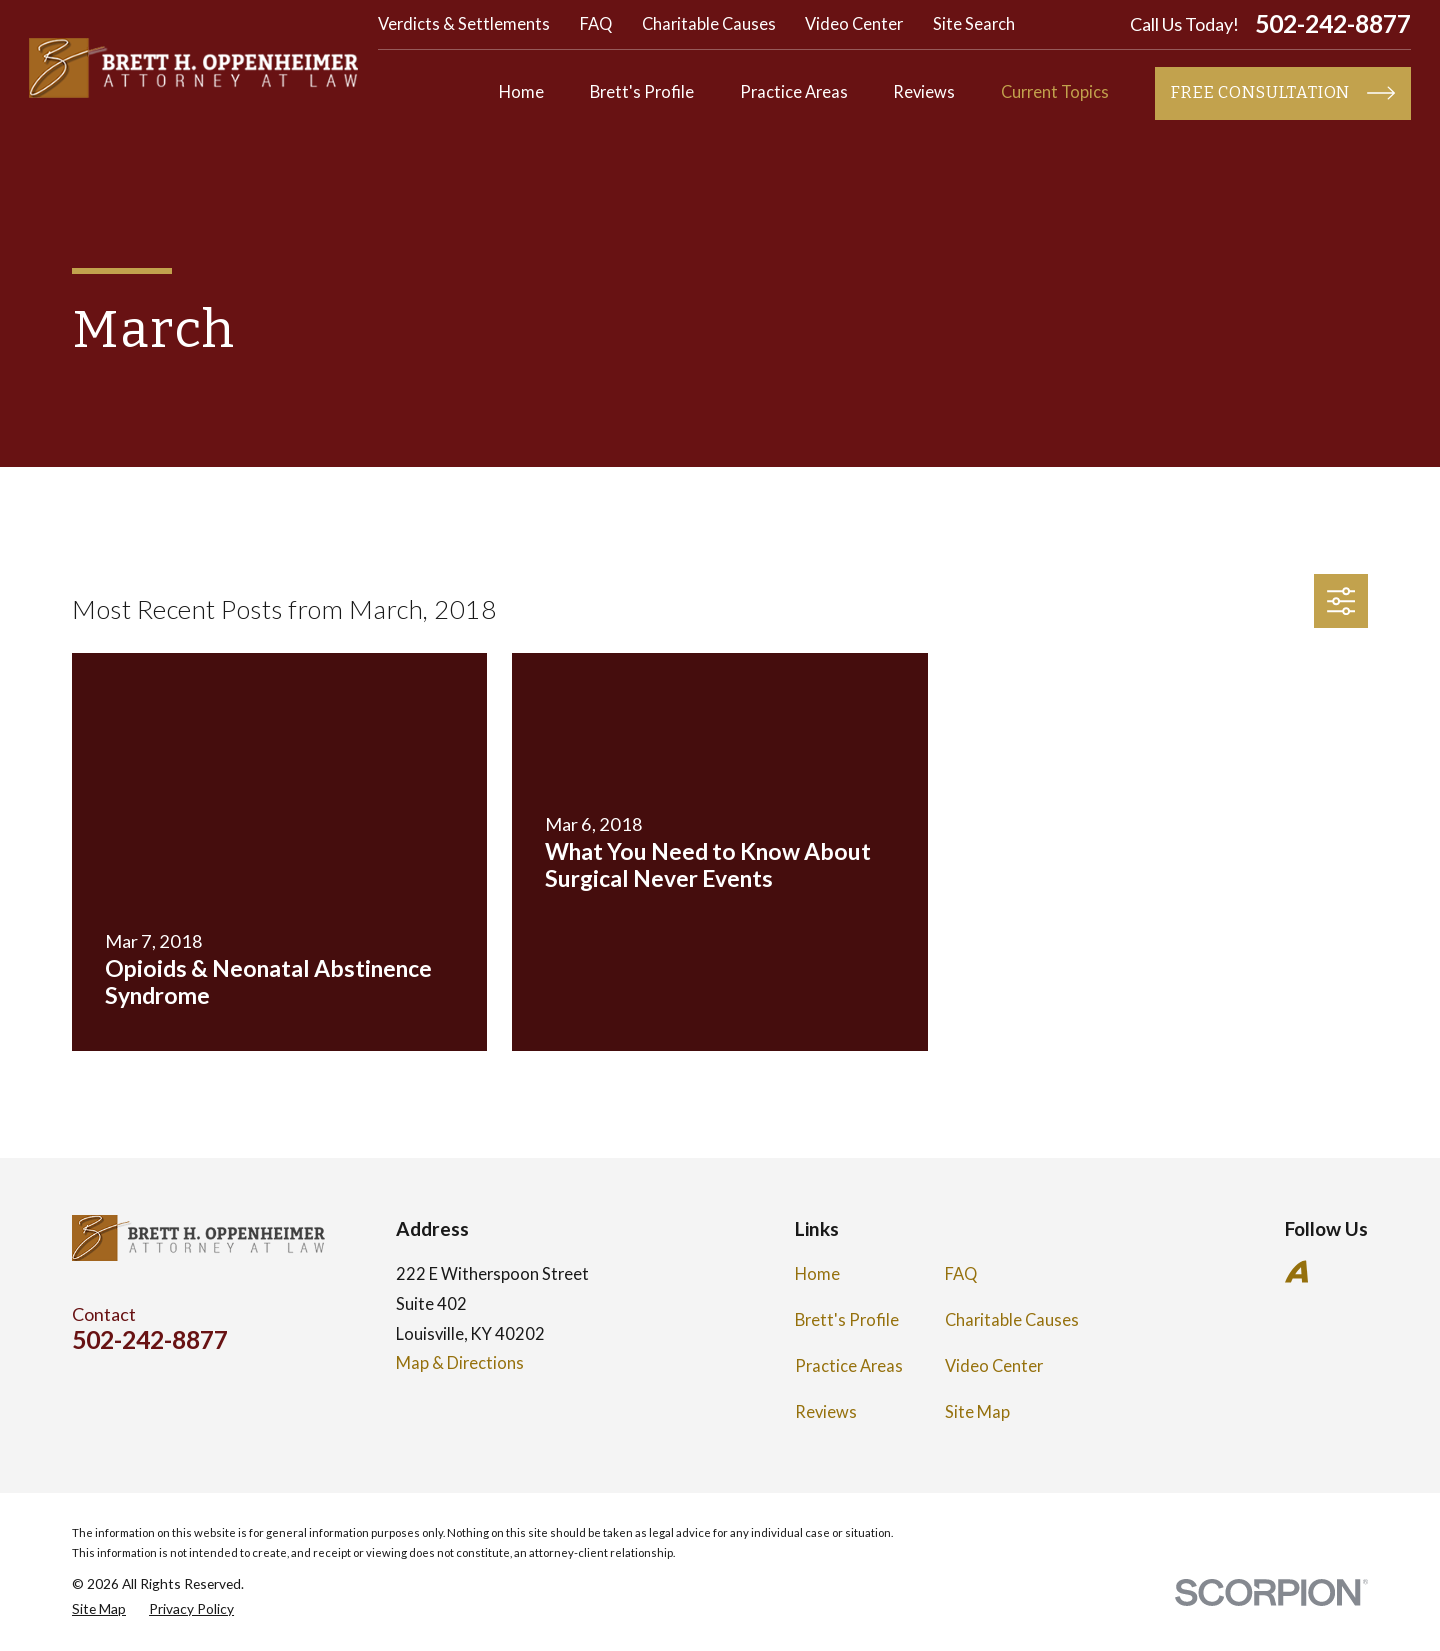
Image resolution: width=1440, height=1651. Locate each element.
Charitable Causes (709, 24)
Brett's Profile (847, 1320)
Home (817, 1274)
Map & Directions (460, 1363)
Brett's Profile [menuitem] (642, 92)
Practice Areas (849, 1366)
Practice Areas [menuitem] (794, 92)
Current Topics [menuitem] (1055, 92)
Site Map (977, 1412)
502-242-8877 (1333, 24)
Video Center (854, 24)
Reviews (826, 1412)
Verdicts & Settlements (464, 24)
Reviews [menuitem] (924, 92)
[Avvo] (1296, 1271)
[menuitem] (99, 1609)
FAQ (596, 24)
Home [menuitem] (521, 92)
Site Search (974, 24)
